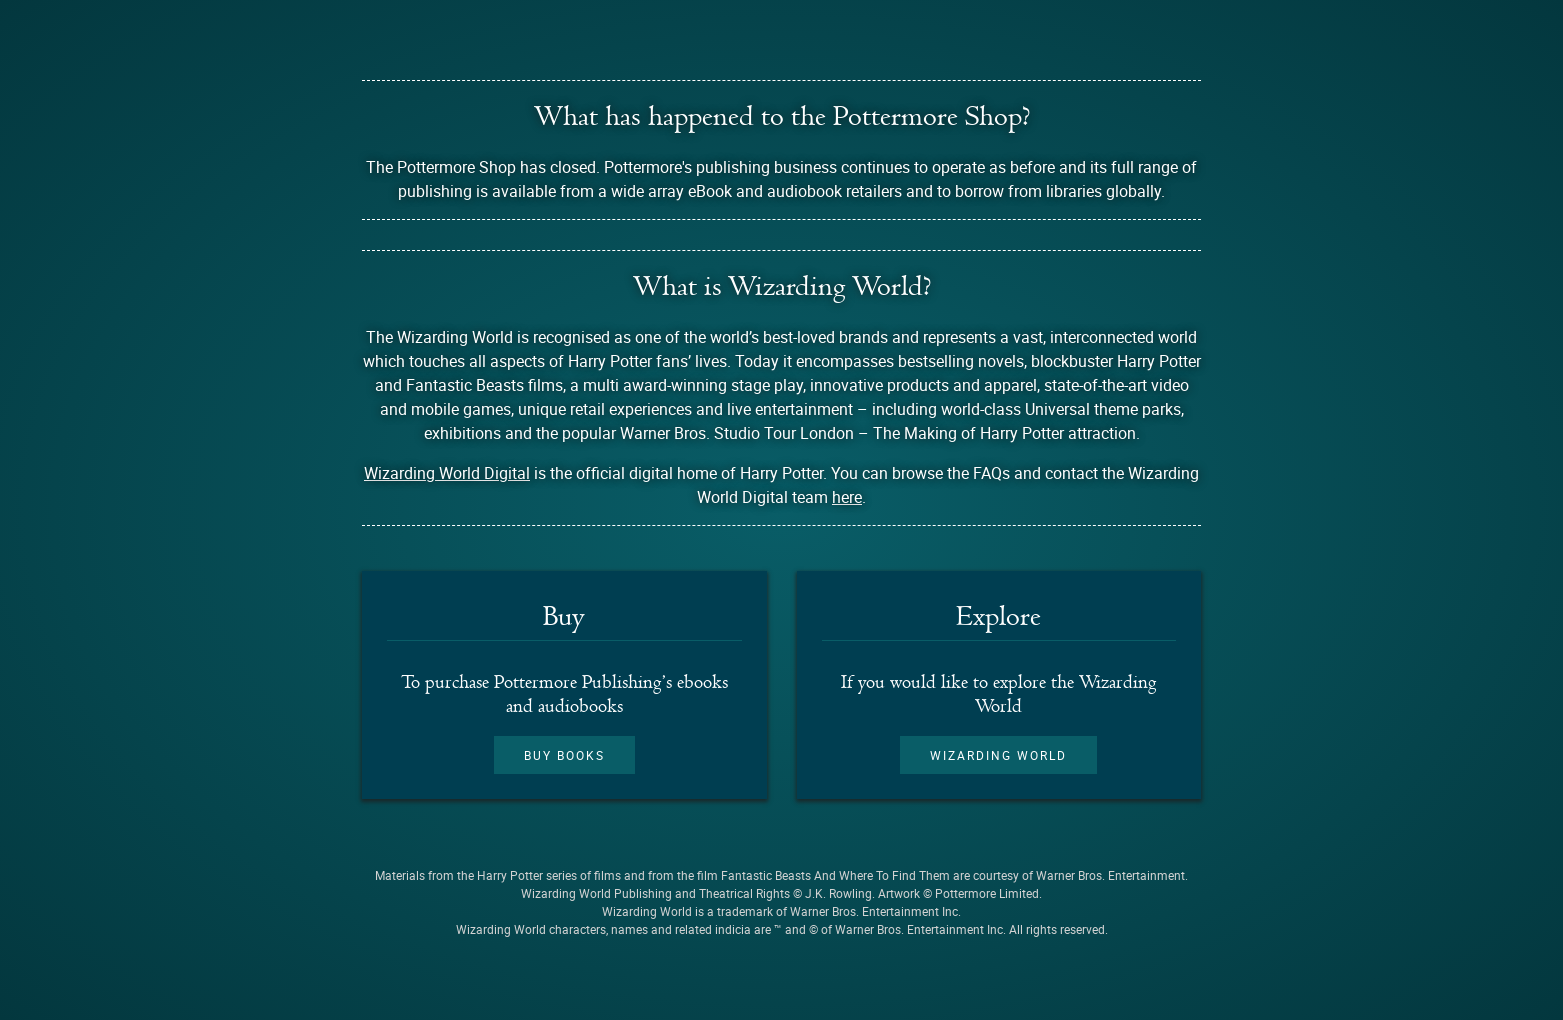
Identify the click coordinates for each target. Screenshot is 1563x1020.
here (847, 497)
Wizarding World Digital (447, 473)
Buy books (564, 755)
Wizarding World (998, 755)
